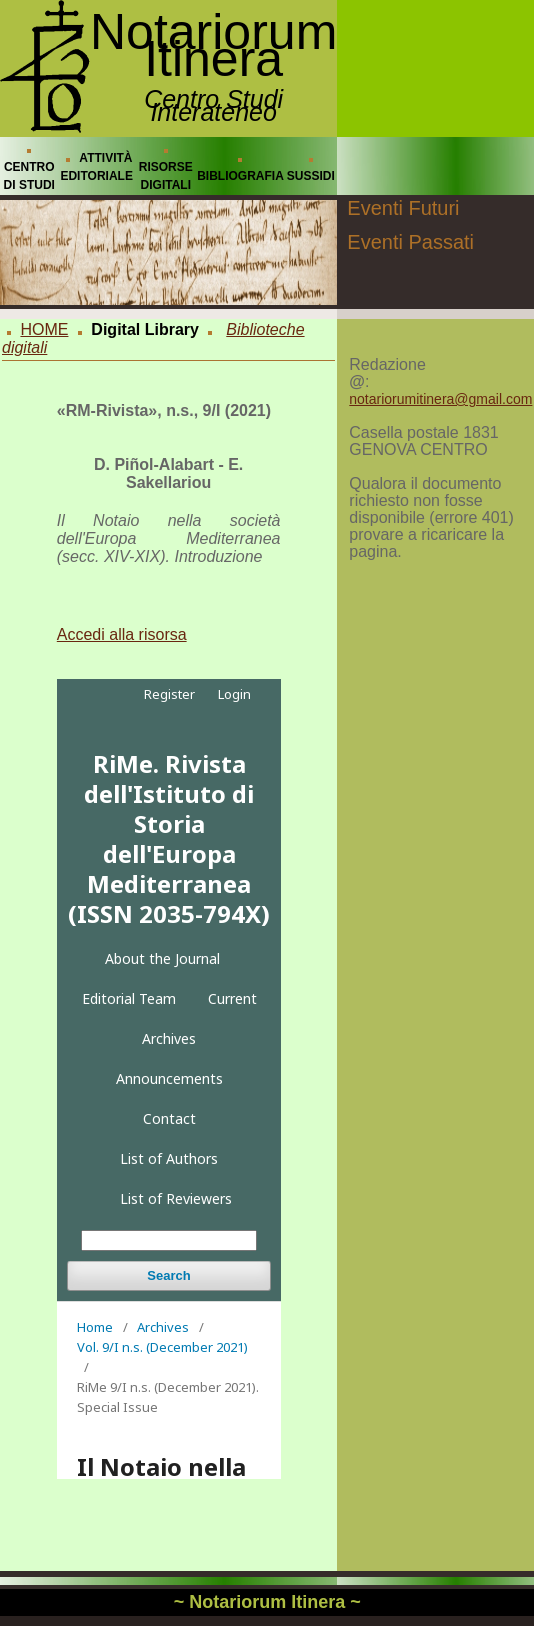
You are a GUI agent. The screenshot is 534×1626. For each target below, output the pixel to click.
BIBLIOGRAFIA (240, 176)
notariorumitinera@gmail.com (440, 399)
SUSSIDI (311, 176)
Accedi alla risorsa (122, 634)
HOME (44, 329)
